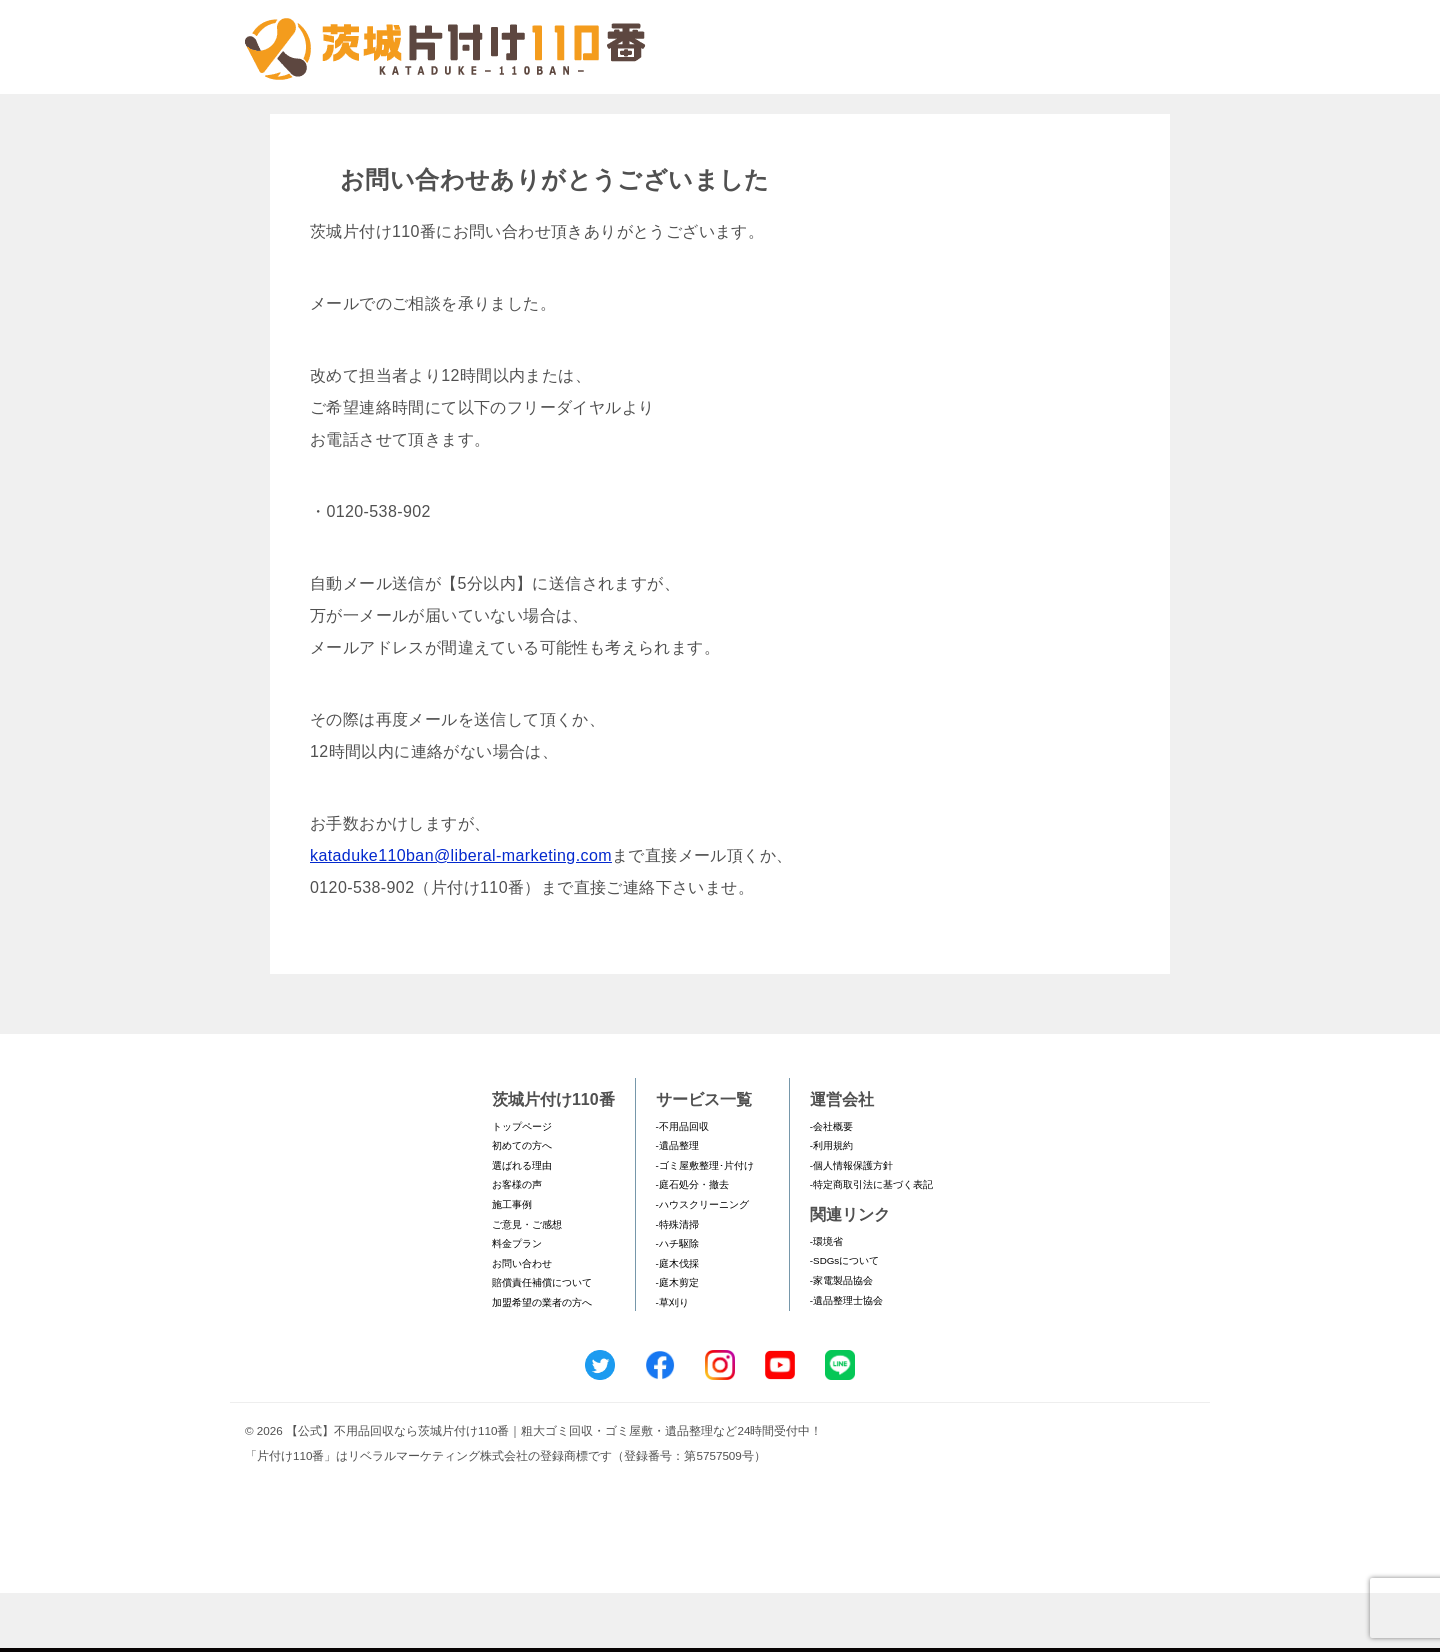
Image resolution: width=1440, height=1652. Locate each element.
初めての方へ (522, 1204)
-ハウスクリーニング (702, 1263)
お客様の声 (517, 1243)
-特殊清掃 (677, 1283)
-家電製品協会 (841, 1339)
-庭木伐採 (677, 1322)
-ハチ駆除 (677, 1302)
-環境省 (826, 1300)
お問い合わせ (522, 1322)
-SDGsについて (844, 1319)
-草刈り (672, 1361)
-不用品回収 (682, 1185)
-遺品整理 (677, 1204)
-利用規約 (831, 1204)
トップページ (522, 1185)
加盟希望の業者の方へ (542, 1361)
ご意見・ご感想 (527, 1283)
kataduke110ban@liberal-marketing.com (461, 914)
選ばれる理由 (522, 1224)
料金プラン (517, 1302)
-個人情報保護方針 (851, 1224)
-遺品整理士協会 (846, 1359)
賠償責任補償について (542, 1341)
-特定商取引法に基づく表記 (871, 1243)
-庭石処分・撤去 (692, 1243)
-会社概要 (831, 1185)
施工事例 (512, 1263)
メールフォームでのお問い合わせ (1014, 116)
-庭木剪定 (677, 1341)
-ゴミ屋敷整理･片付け (705, 1224)
